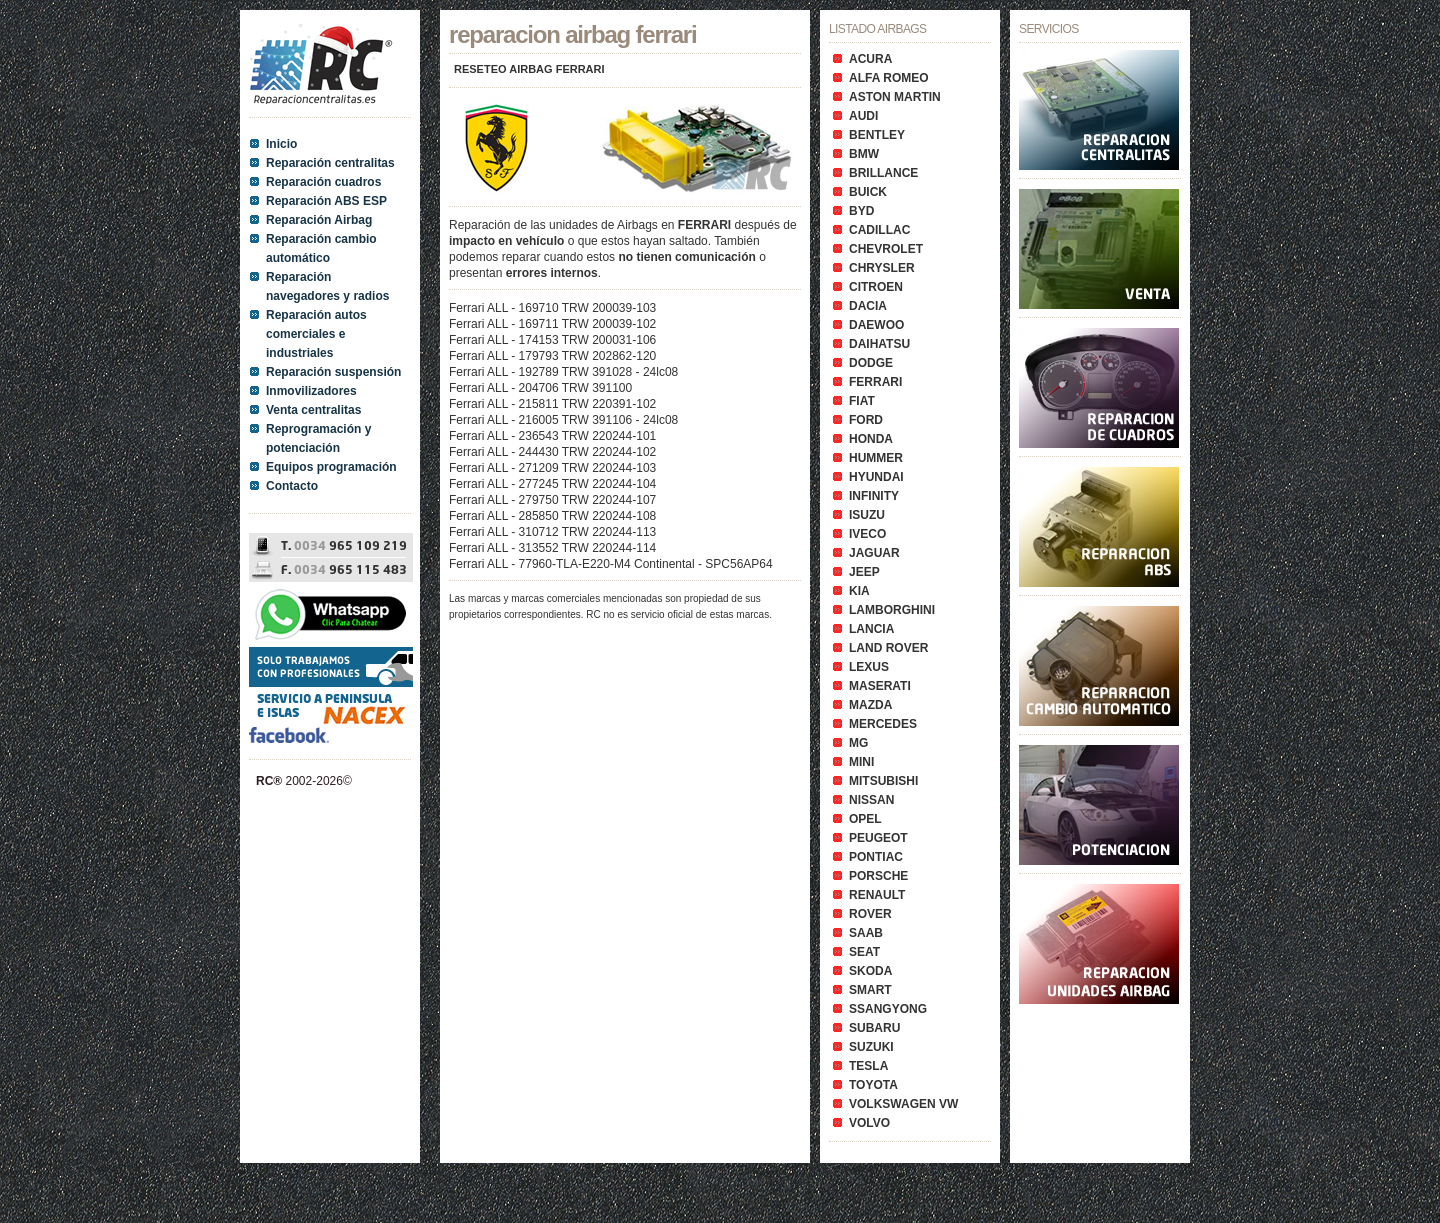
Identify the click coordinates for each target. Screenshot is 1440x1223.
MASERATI (880, 686)
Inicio (281, 144)
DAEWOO (876, 325)
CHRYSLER (882, 268)
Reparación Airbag (319, 220)
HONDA (871, 439)
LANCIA (871, 629)
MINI (861, 762)
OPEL (865, 819)
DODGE (871, 363)
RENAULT (877, 895)
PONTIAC (876, 857)
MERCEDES (883, 724)
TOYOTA (873, 1085)
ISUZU (867, 515)
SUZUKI (871, 1047)
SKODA (870, 971)
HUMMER (876, 458)
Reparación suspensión (333, 372)
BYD (861, 211)
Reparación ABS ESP (326, 201)
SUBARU (874, 1028)
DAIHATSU (879, 344)
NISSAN (871, 800)
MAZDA (870, 705)
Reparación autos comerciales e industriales (316, 334)
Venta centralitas (313, 410)
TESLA (868, 1066)
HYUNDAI (876, 477)
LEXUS (869, 667)
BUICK (868, 192)
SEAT (864, 952)
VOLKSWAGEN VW (903, 1104)
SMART (870, 990)
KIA (859, 591)
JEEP (864, 572)
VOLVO (869, 1123)
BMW (864, 154)
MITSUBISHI (883, 781)
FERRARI (875, 382)
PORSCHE (878, 876)
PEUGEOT (878, 838)
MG (858, 743)
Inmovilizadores (311, 391)
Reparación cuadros (323, 182)
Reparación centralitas (330, 163)
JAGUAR (874, 553)
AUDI (863, 116)
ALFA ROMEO (889, 78)
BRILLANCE (883, 173)
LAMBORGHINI (892, 610)
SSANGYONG (888, 1009)
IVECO (867, 534)
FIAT (862, 401)
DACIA (868, 306)
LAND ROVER (888, 648)
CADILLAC (879, 230)
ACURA (870, 59)
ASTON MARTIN (895, 97)
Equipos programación (331, 467)
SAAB (866, 933)
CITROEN (876, 287)
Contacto (292, 486)
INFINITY (874, 496)
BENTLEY (877, 135)
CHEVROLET (886, 249)
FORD (866, 420)
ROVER (870, 914)
